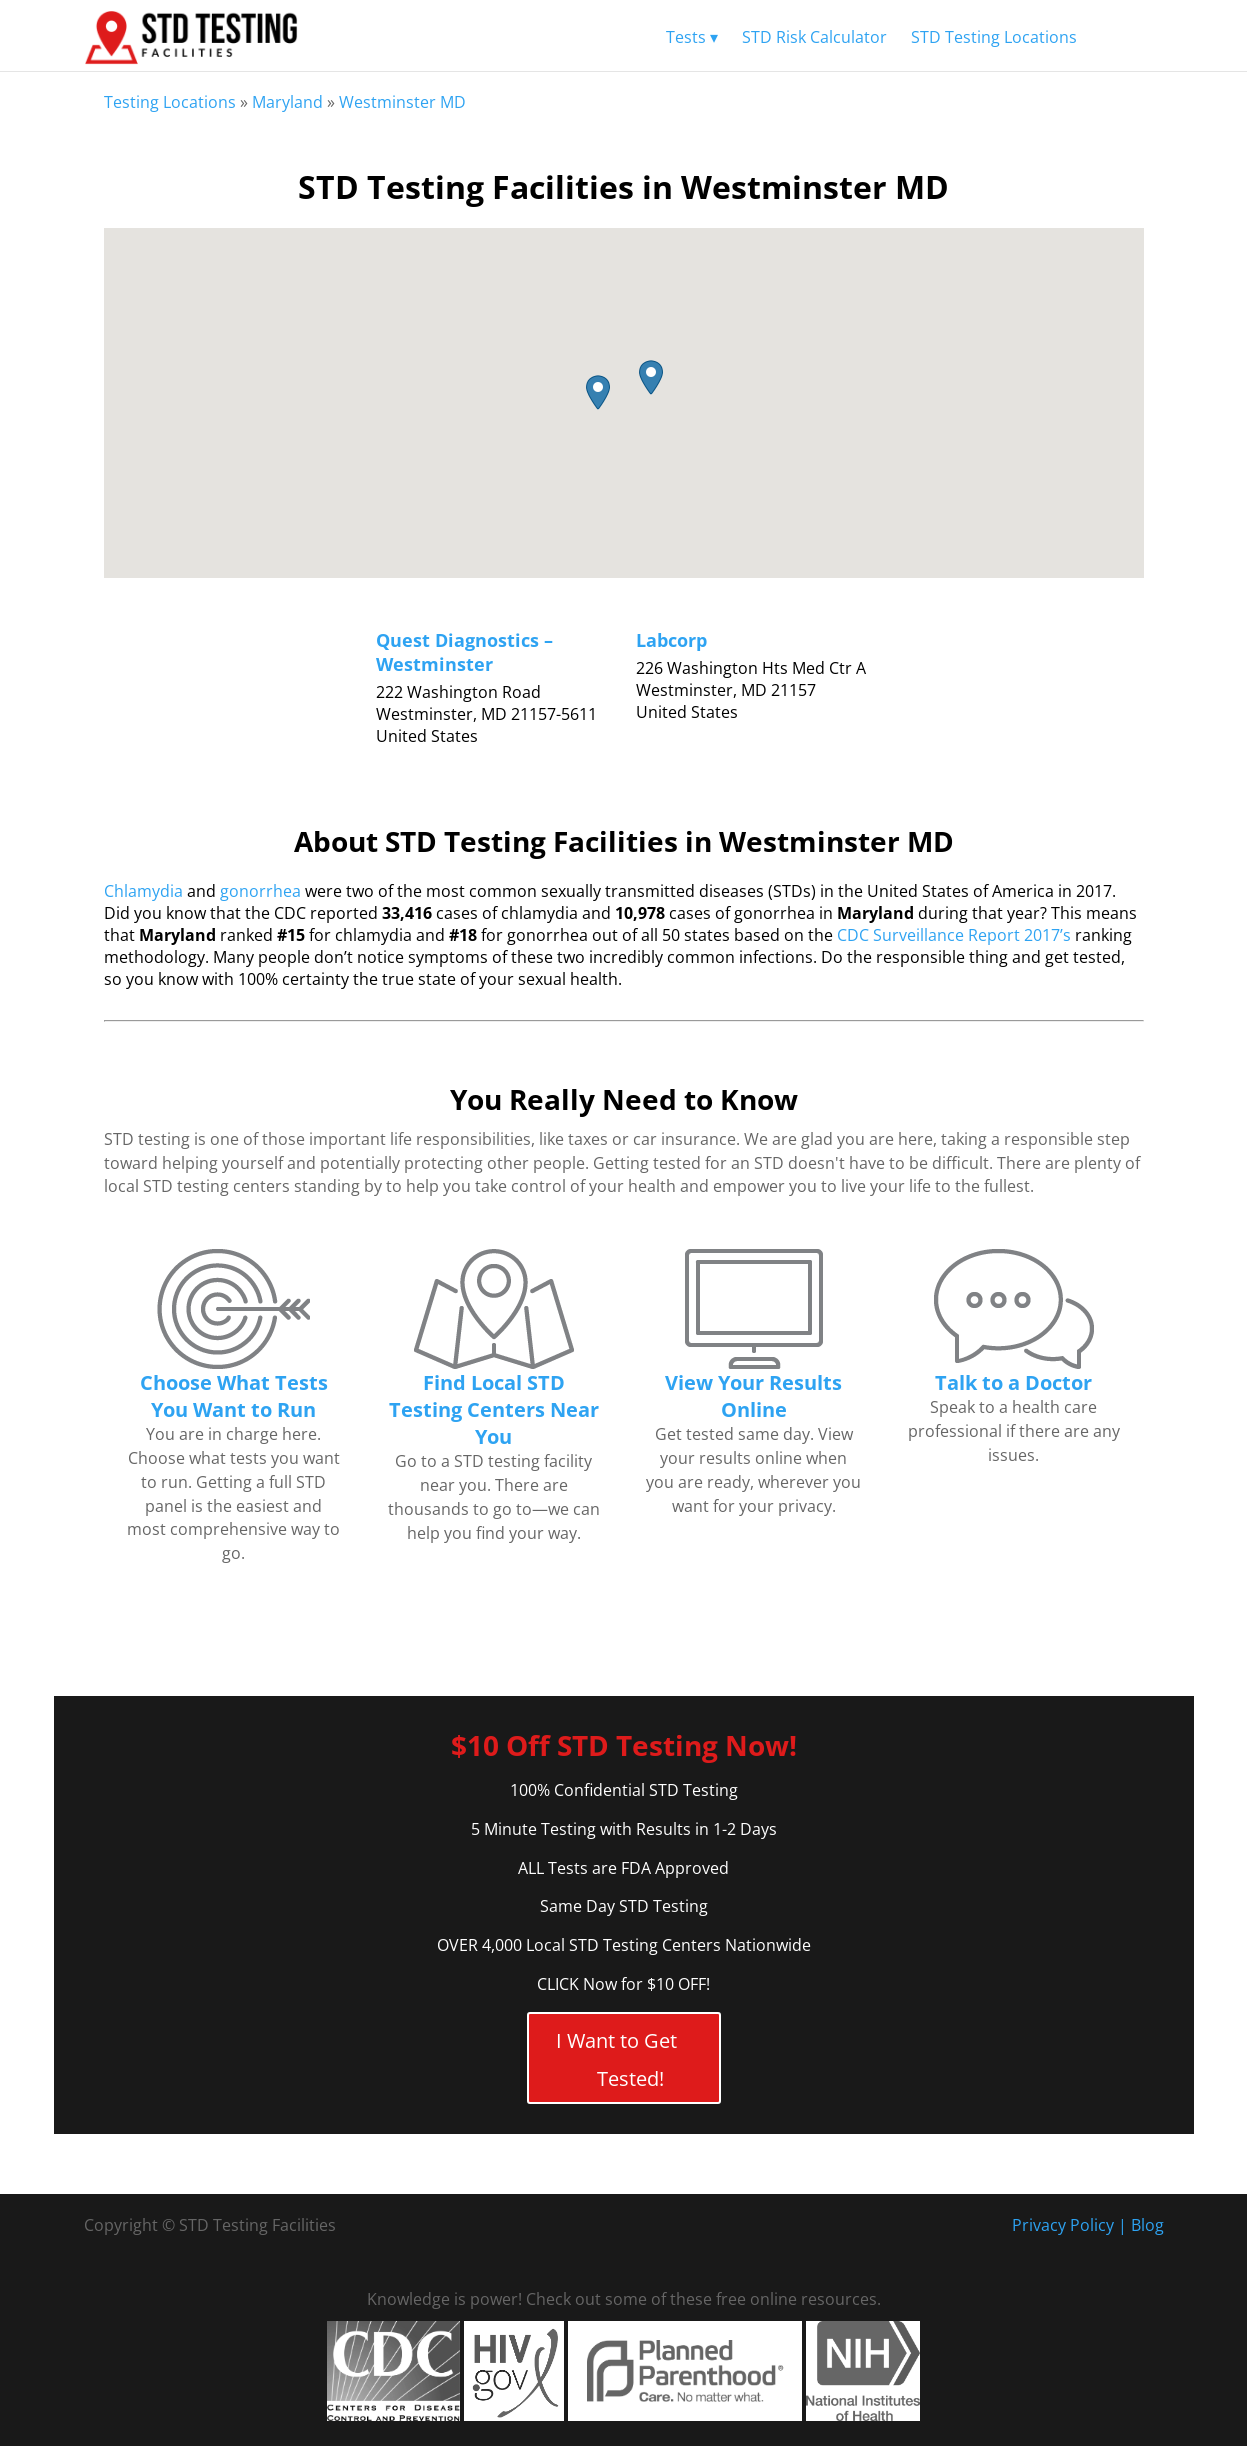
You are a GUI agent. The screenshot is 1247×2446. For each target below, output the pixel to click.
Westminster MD (402, 102)
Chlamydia (143, 891)
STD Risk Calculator (814, 37)
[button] (595, 393)
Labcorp (671, 640)
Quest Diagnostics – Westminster (464, 652)
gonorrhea (260, 891)
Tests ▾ (692, 37)
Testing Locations (170, 102)
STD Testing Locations (994, 37)
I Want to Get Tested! (616, 2059)
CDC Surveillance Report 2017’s (954, 935)
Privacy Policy (1063, 2225)
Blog (1147, 2225)
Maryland (287, 102)
